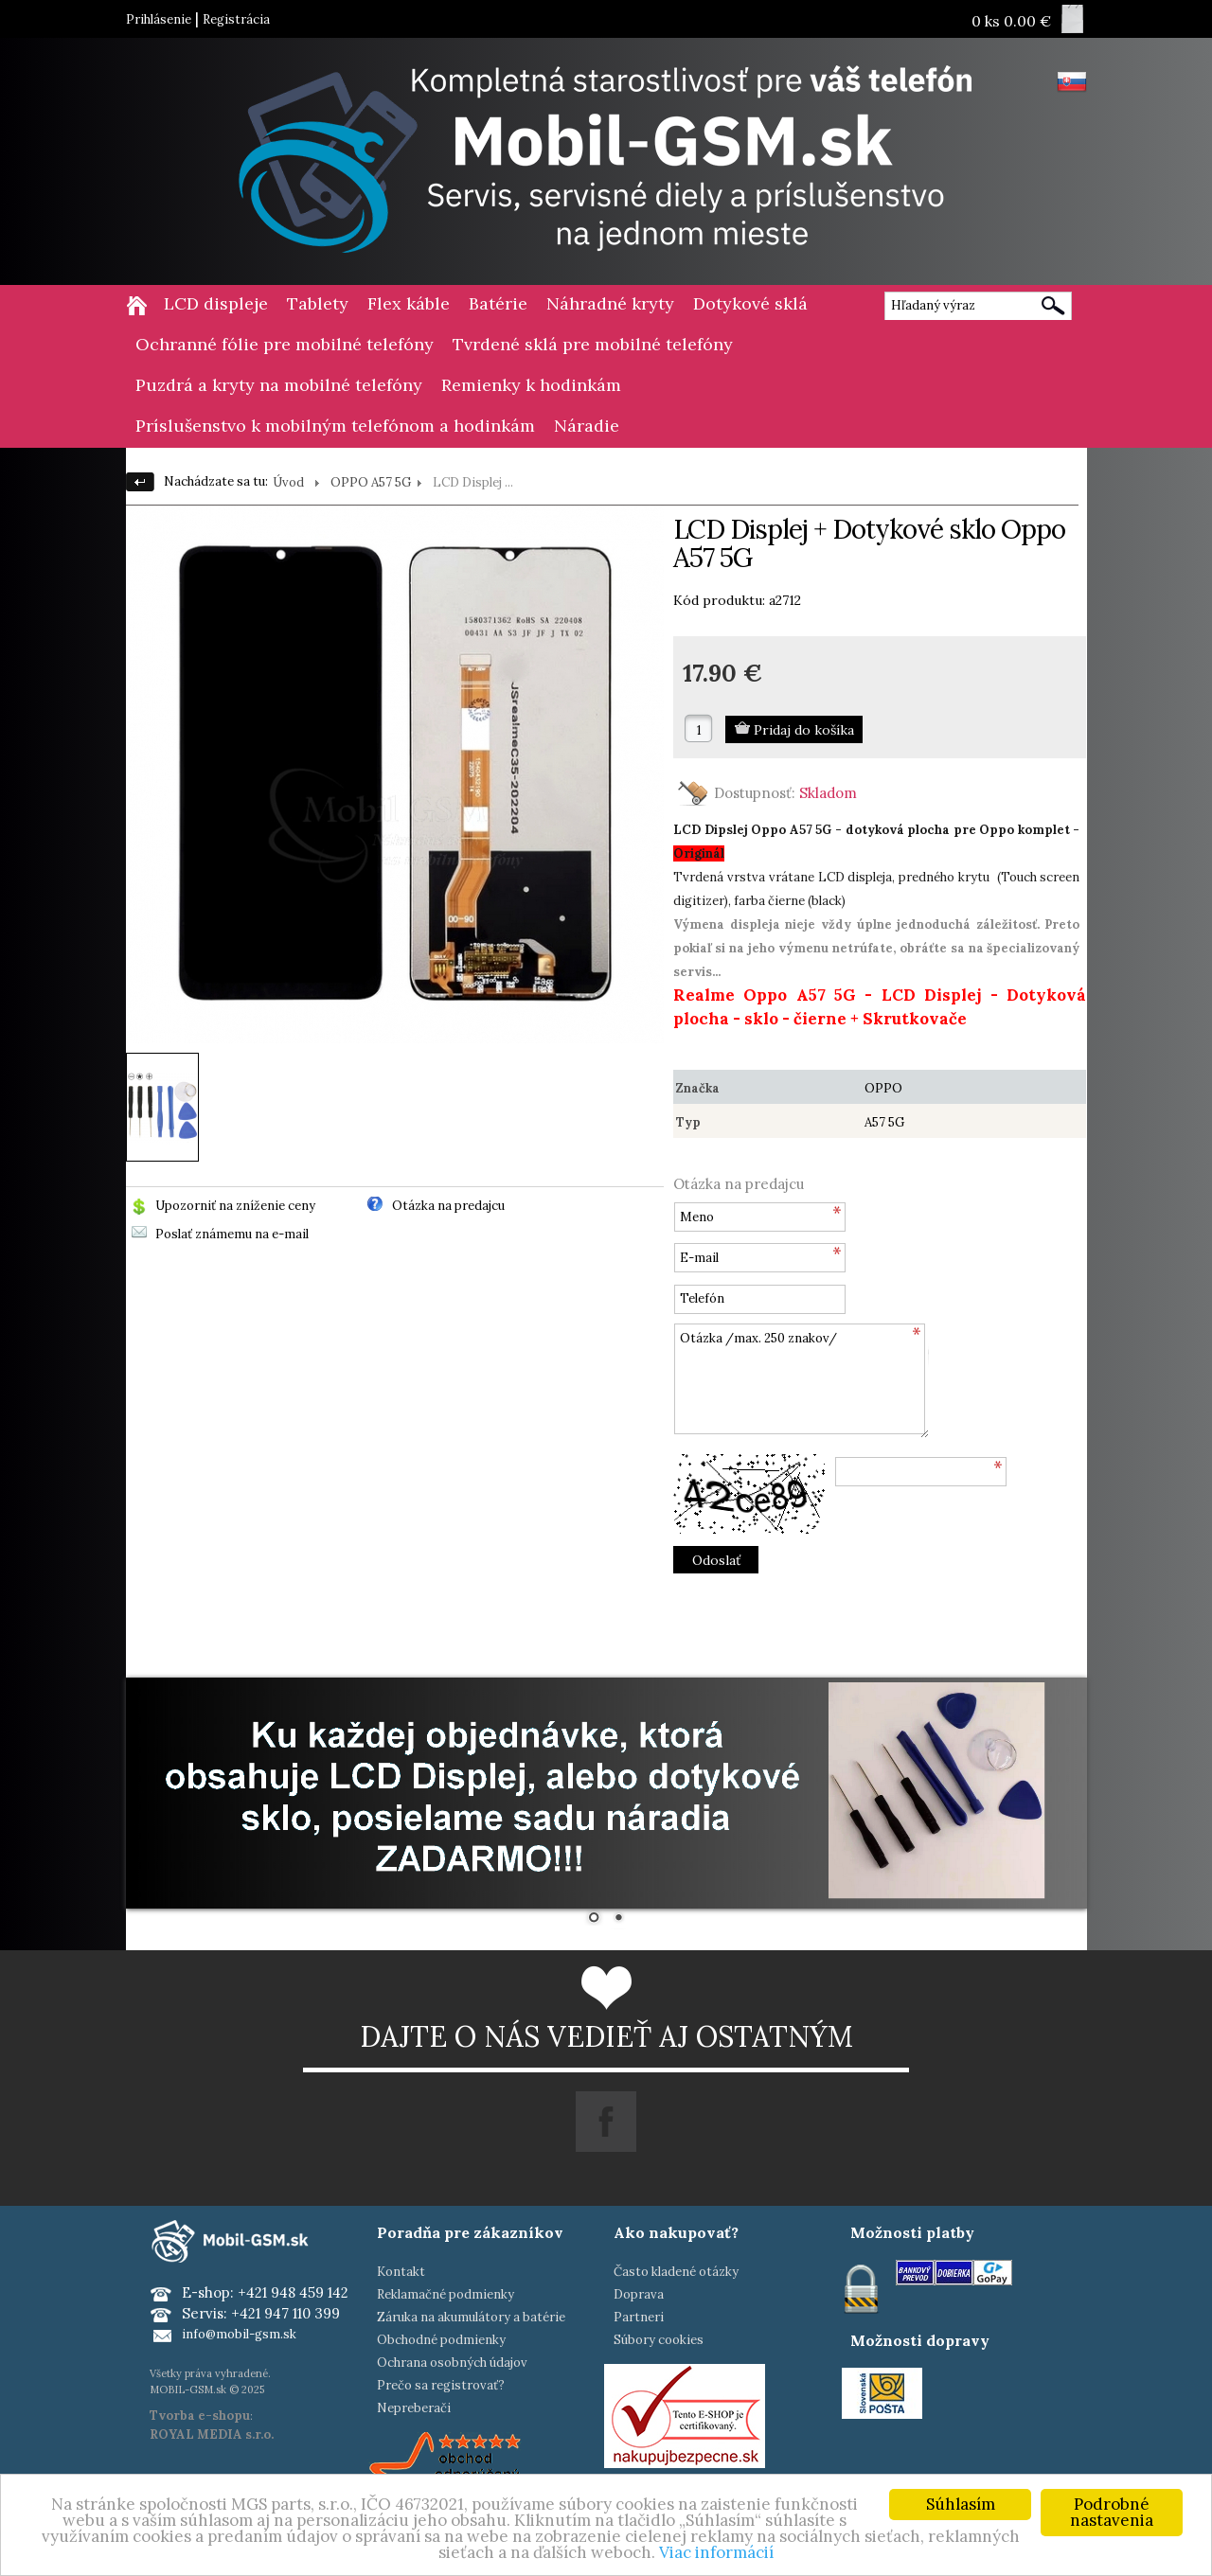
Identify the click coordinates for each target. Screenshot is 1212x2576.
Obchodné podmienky (441, 2340)
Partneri (639, 2317)
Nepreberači (414, 2408)
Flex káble (408, 303)
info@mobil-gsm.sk (239, 2334)
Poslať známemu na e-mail (232, 1234)
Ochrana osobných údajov (452, 2362)
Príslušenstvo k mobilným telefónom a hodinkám (335, 425)
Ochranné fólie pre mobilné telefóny (284, 344)
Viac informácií (716, 2552)
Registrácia (236, 19)
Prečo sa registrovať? (441, 2385)
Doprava (639, 2294)
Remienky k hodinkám (531, 385)
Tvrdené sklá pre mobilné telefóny (593, 344)
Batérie (498, 303)
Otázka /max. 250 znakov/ (801, 1381)
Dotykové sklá (750, 303)
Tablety (317, 303)
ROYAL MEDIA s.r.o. (212, 2434)
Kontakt (401, 2272)
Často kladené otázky (676, 2272)
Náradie (586, 425)
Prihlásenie (158, 19)
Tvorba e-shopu (200, 2415)
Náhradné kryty (610, 303)
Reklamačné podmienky (445, 2294)
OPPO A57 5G (370, 482)
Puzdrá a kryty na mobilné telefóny (278, 385)
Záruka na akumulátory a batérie (471, 2317)
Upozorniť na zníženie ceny (235, 1206)
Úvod (288, 482)
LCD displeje (216, 303)
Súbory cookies (659, 2340)
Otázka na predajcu (448, 1206)
